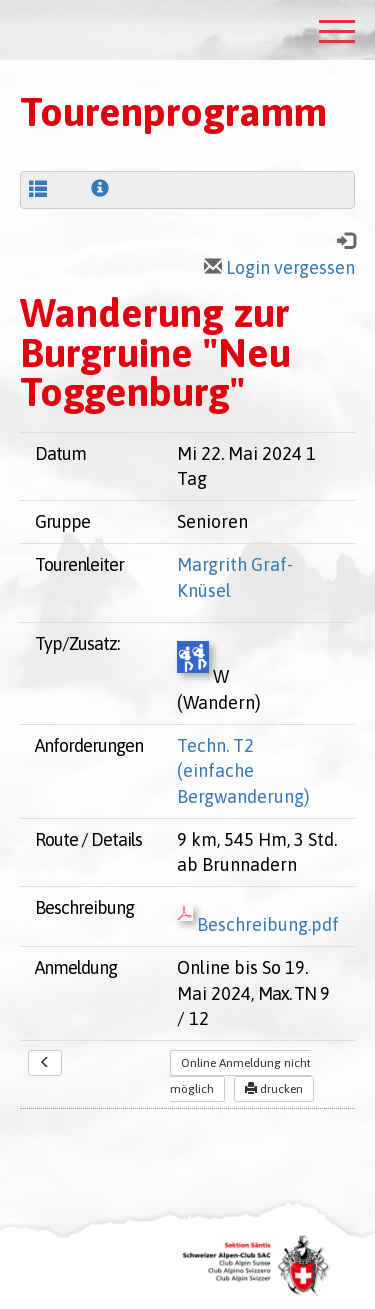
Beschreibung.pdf (258, 924)
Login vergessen (279, 267)
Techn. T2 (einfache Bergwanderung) (243, 771)
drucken (274, 1089)
